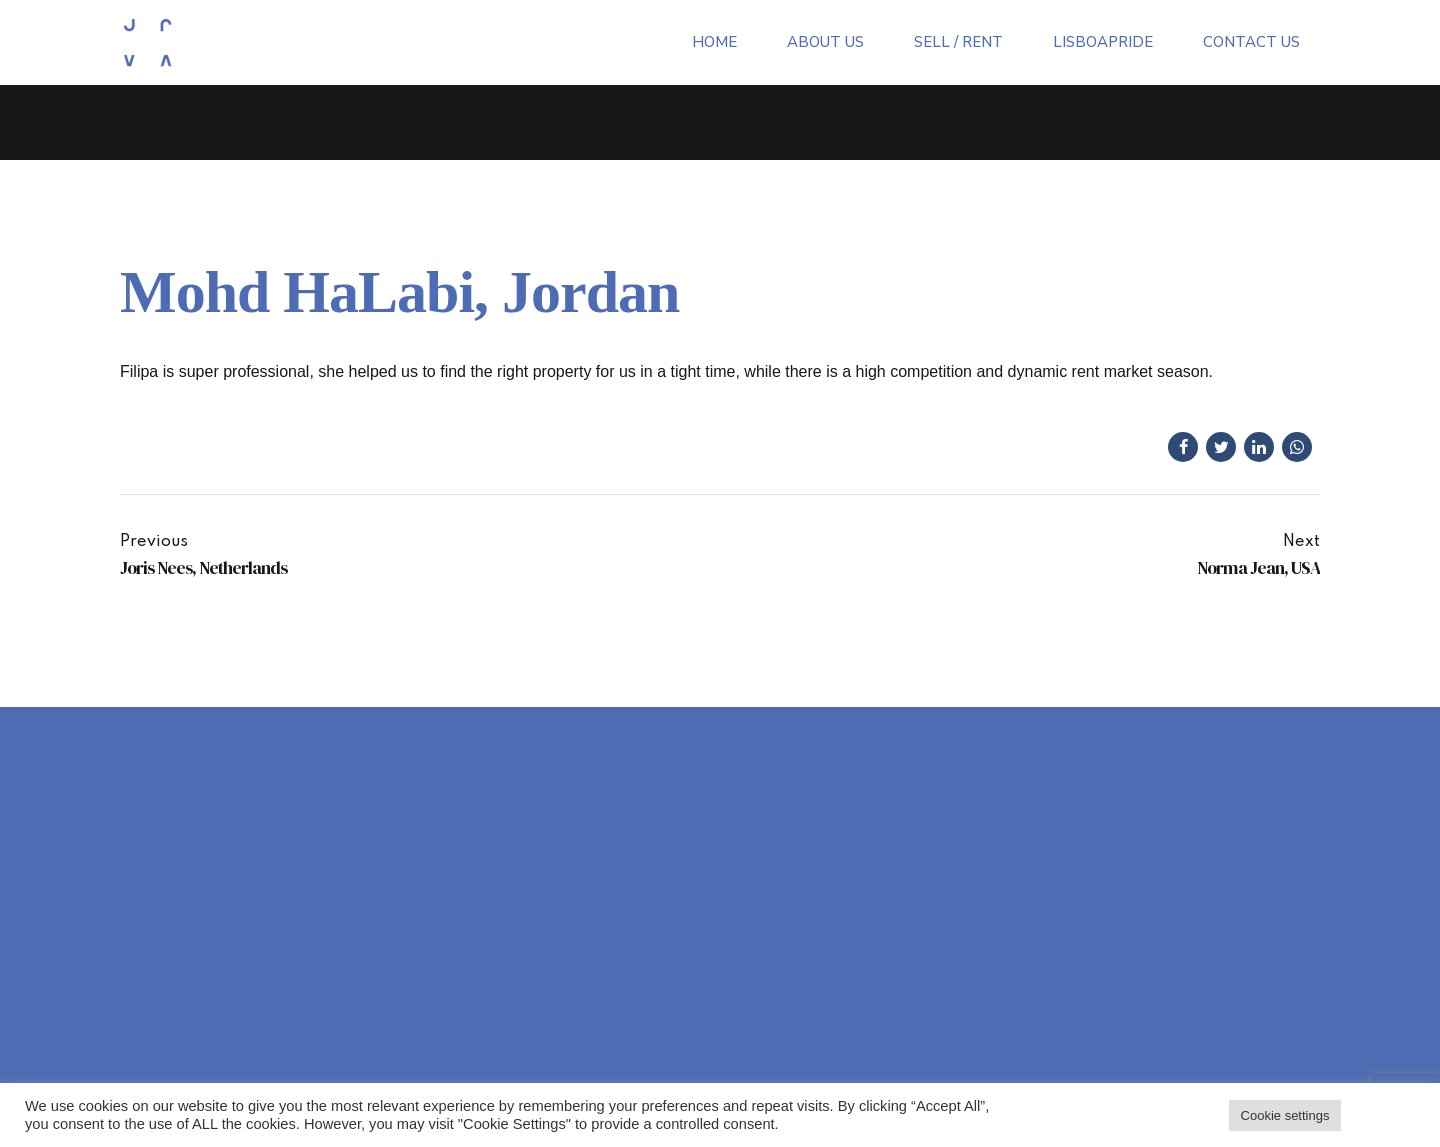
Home (714, 42)
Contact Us (1251, 42)
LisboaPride (1103, 42)
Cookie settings (1285, 1115)
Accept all (1383, 1115)
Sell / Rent (958, 42)
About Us (825, 42)
